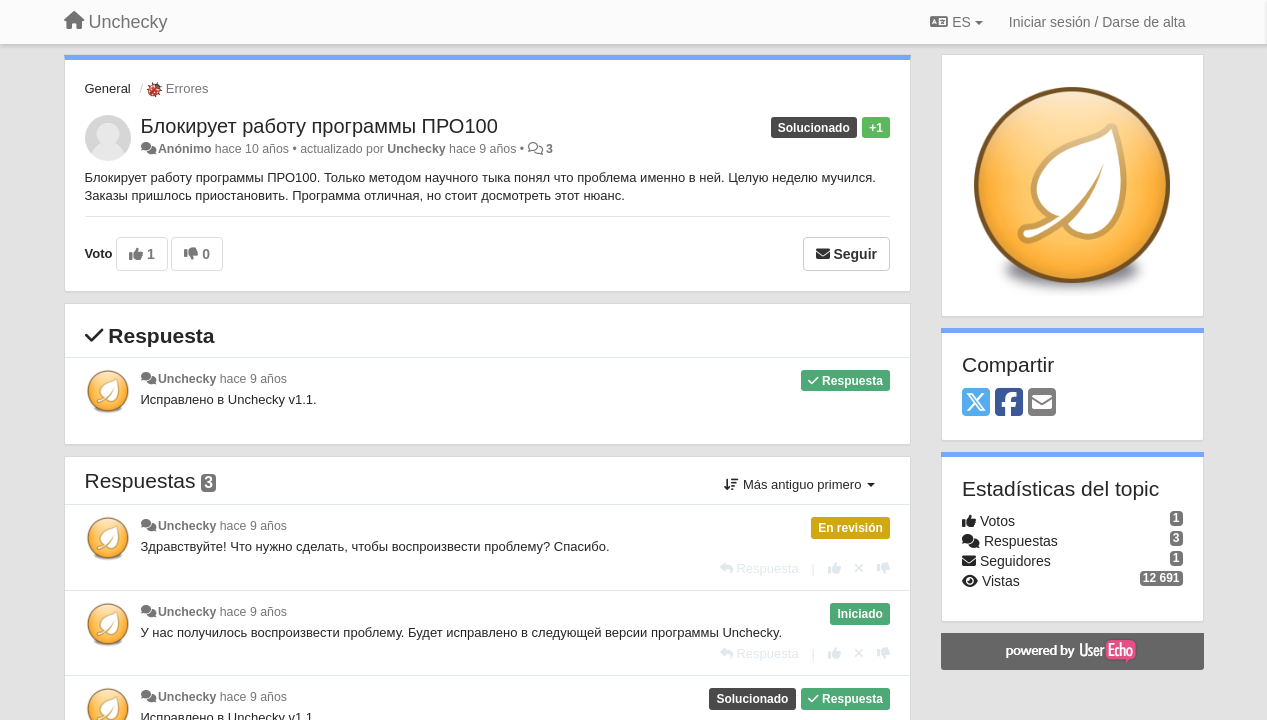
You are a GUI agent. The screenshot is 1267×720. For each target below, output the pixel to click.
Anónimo (184, 149)
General (108, 88)
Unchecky (416, 149)
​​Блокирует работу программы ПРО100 (319, 126)
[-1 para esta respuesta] (883, 568)
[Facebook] (1009, 403)
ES (956, 22)
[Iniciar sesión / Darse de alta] (1097, 22)
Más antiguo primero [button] (799, 484)
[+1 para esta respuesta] (834, 568)
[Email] (1042, 403)
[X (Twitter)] (976, 403)
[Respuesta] (759, 568)
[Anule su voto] (859, 568)
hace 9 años (253, 379)
